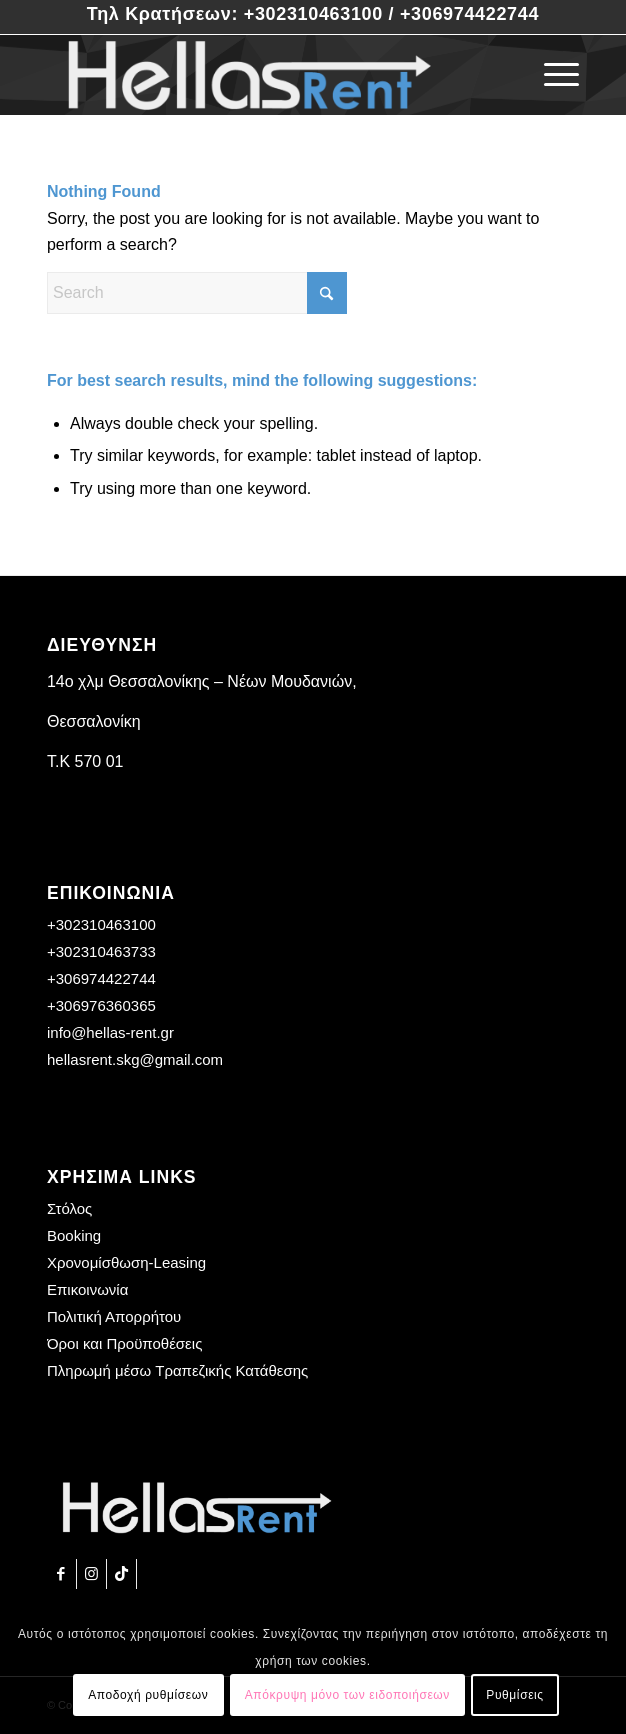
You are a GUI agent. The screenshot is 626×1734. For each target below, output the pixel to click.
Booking (74, 1235)
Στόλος (69, 1208)
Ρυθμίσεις (514, 1695)
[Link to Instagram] (91, 1574)
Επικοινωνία (87, 1289)
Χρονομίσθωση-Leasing (126, 1262)
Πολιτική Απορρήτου (114, 1316)
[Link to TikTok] (121, 1574)
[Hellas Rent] (260, 75)
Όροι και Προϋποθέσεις (124, 1343)
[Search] (197, 293)
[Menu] (551, 75)
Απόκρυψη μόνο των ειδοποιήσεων (347, 1695)
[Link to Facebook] (61, 1574)
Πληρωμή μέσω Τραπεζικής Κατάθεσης (177, 1370)
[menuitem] (551, 75)
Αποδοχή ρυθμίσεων (148, 1695)
